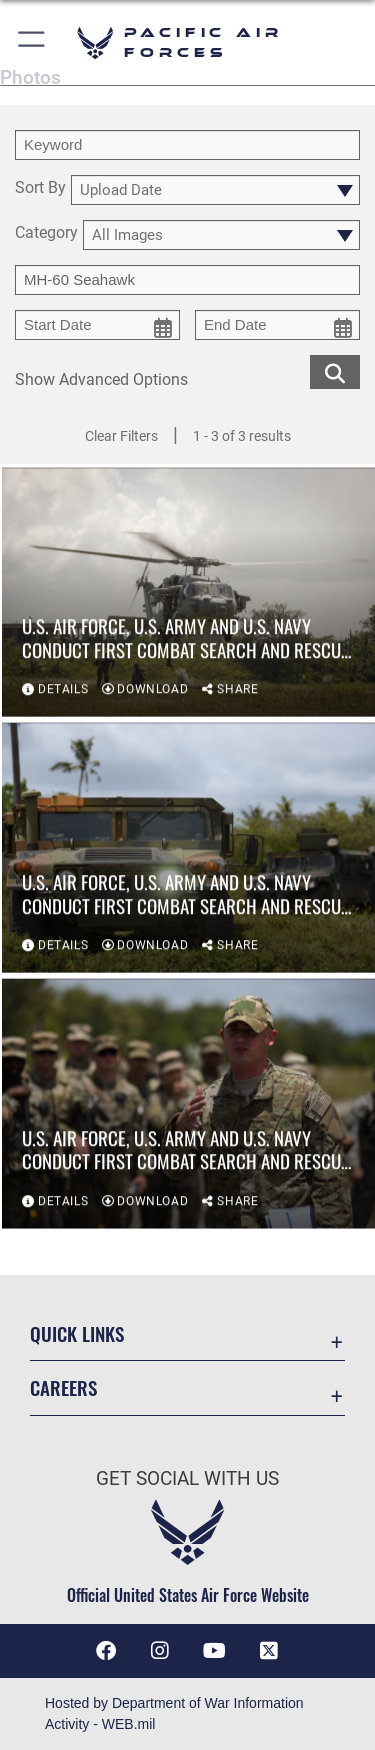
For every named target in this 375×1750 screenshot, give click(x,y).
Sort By (40, 188)
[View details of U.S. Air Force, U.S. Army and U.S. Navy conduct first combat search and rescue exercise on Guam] (188, 594)
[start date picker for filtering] (97, 325)
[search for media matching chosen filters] (335, 370)
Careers (63, 1387)
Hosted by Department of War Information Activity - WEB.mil (174, 1713)
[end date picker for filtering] (277, 325)
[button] (32, 42)
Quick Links (77, 1333)
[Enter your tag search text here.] (187, 280)
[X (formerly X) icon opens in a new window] (269, 1651)
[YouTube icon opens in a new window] (215, 1651)
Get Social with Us (187, 1478)
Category (46, 233)
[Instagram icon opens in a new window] (160, 1651)
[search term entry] (187, 145)
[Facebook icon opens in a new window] (106, 1651)
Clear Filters (121, 436)
